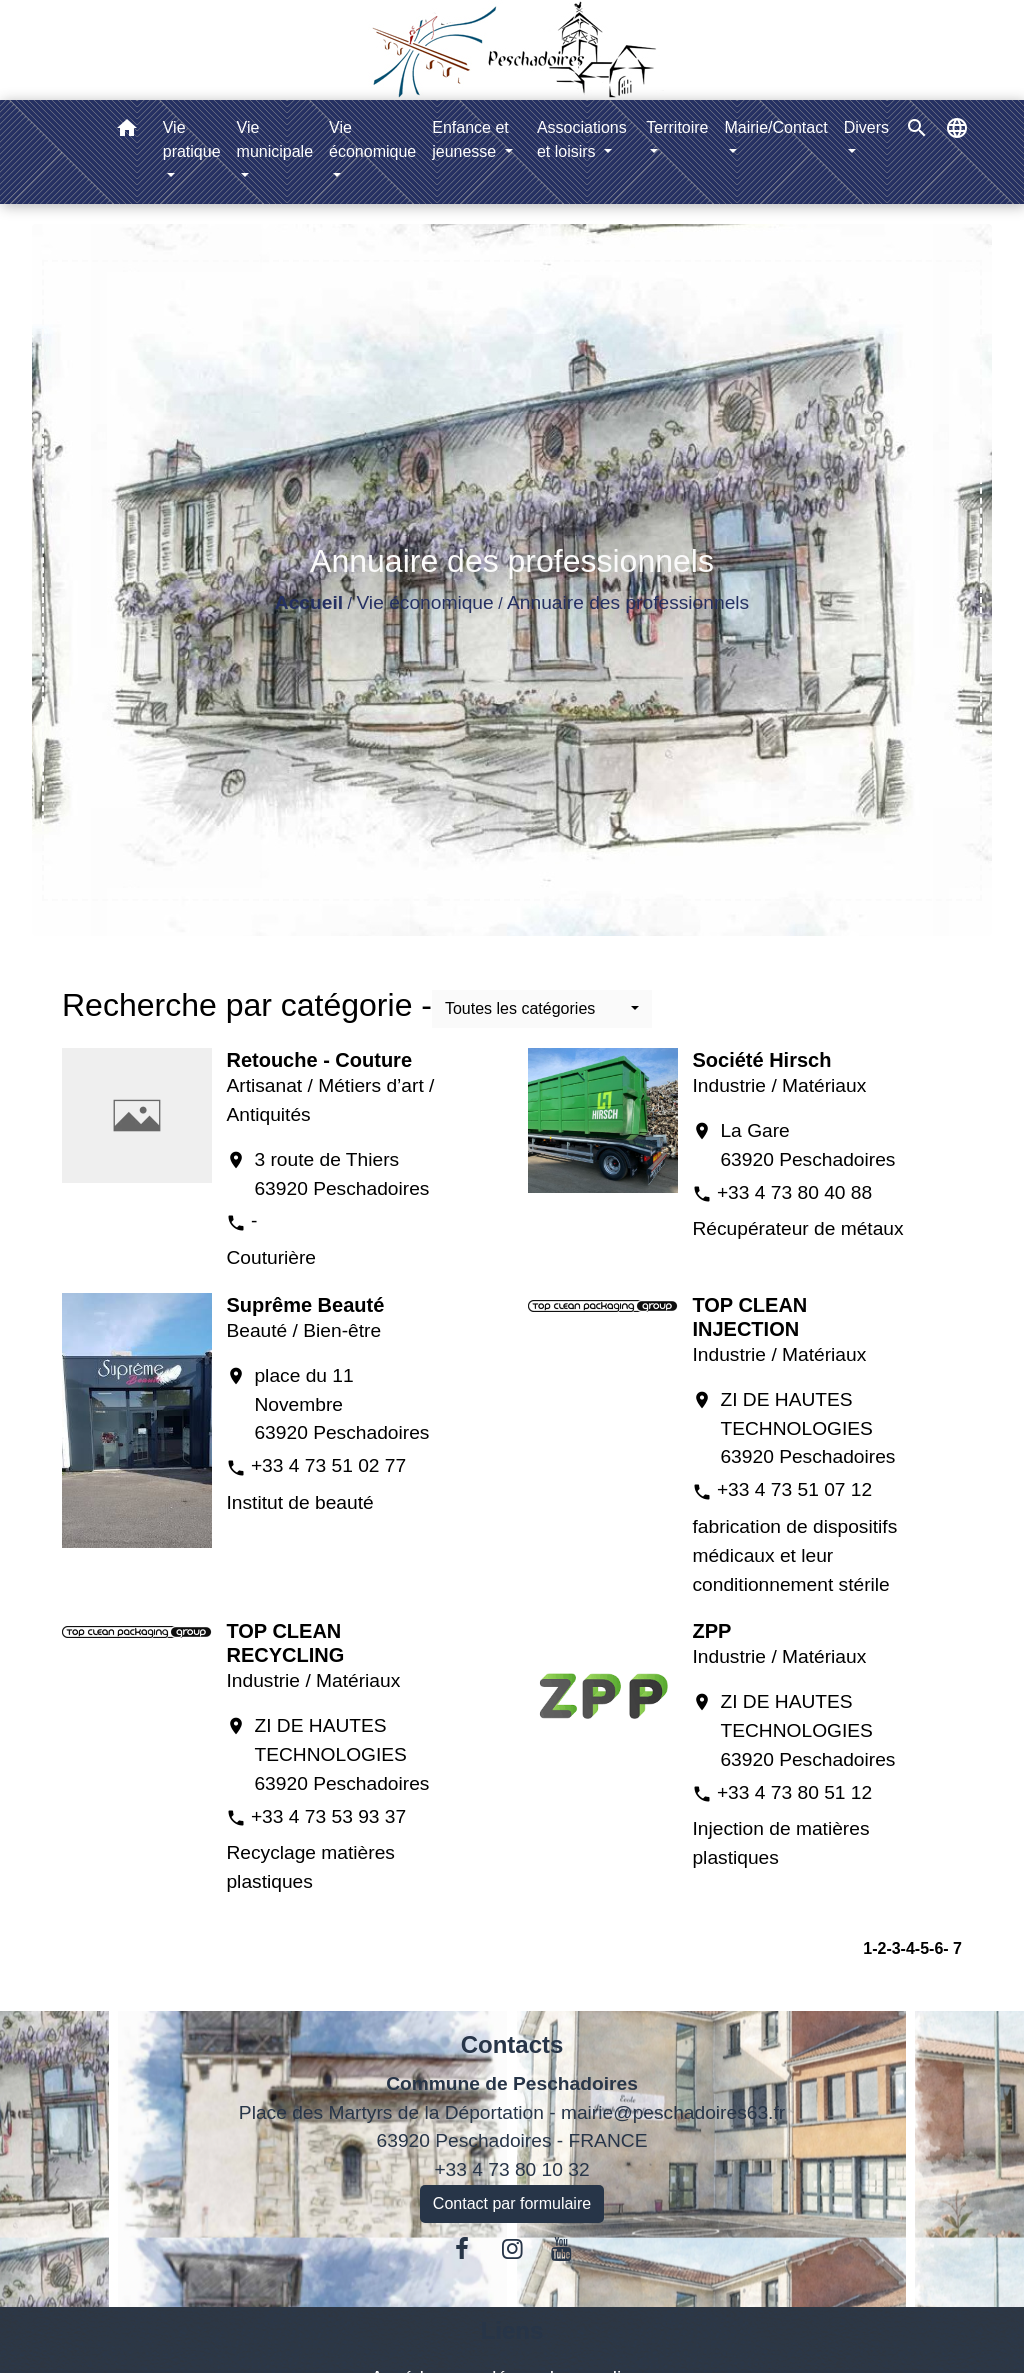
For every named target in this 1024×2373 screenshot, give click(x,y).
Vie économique (424, 602)
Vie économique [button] (372, 139)
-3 (893, 1948)
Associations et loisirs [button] (582, 139)
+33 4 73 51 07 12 (794, 1489)
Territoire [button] (677, 127)
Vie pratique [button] (192, 139)
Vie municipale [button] (275, 139)
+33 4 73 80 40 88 (794, 1192)
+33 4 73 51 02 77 (328, 1465)
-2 (879, 1948)
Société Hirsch (761, 1060)
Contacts (512, 2044)
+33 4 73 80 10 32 (511, 2169)
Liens (512, 2330)
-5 (922, 1948)
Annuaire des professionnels (628, 602)
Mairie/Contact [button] (776, 127)
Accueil (309, 602)
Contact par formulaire (512, 2203)
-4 (908, 1948)
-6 (936, 1948)
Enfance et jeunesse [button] (470, 139)
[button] (127, 131)
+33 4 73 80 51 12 (794, 1792)
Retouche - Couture (319, 1060)
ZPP (711, 1631)
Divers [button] (866, 127)
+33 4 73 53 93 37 (328, 1816)
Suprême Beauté (305, 1305)
